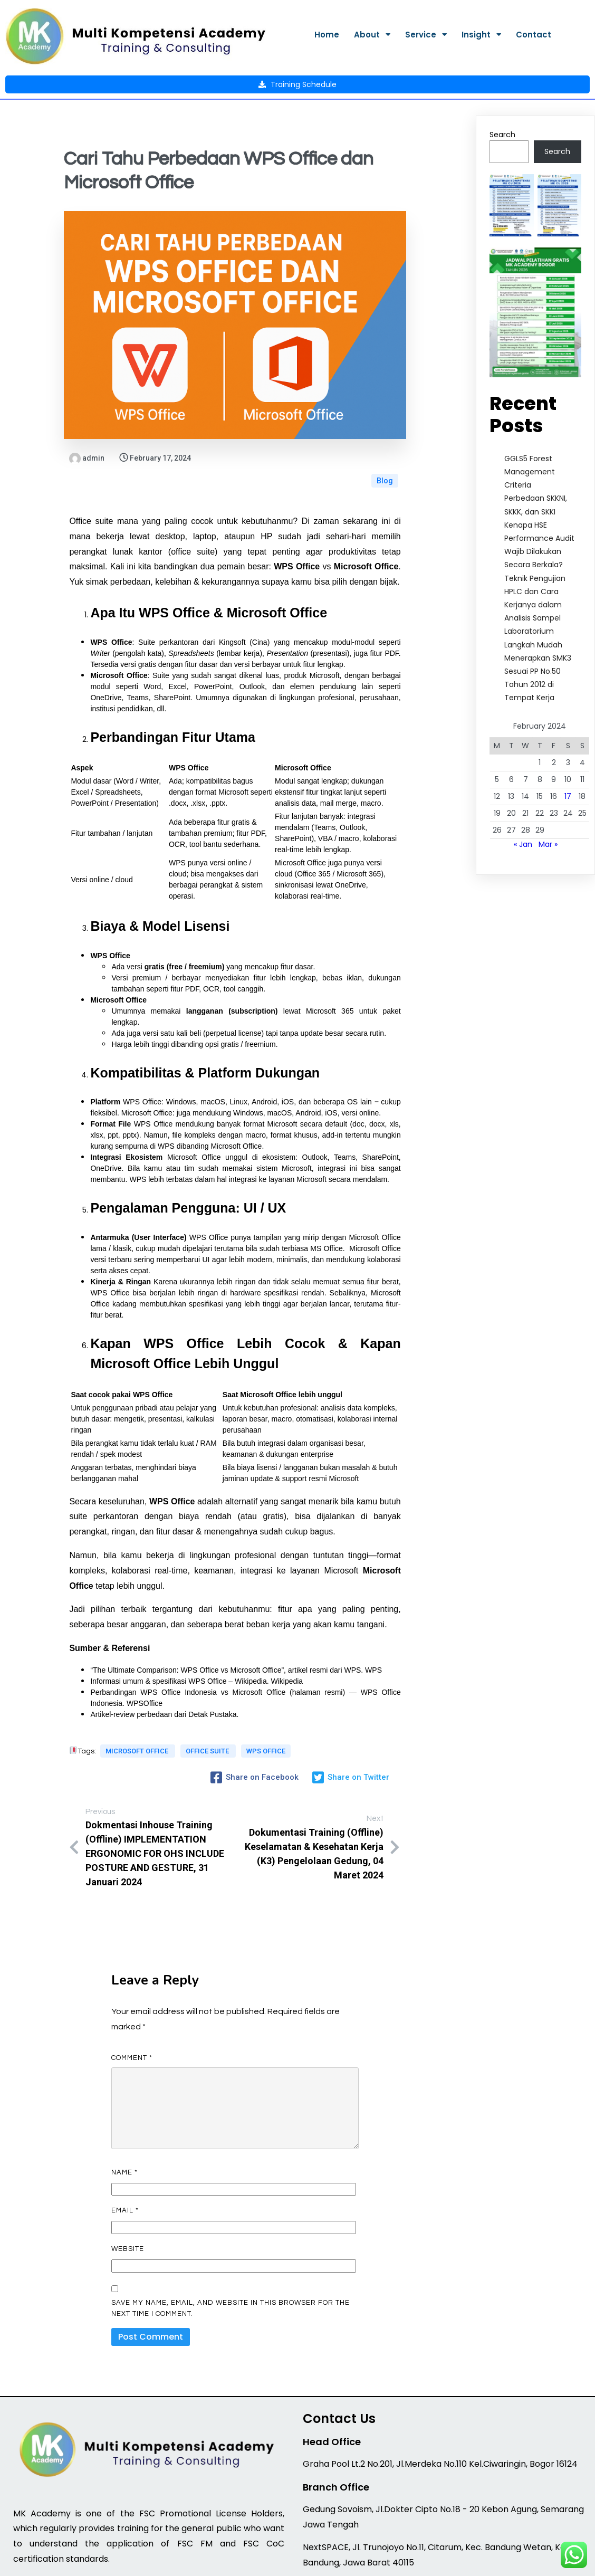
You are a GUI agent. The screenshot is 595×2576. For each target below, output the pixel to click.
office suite (207, 1699)
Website (127, 2185)
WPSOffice (144, 1644)
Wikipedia (287, 1622)
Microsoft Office (137, 1699)
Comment (131, 1994)
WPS (373, 1611)
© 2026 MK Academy (297, 2561)
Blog (385, 416)
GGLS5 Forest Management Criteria (529, 423)
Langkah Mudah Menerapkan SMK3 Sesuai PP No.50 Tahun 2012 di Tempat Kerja (537, 623)
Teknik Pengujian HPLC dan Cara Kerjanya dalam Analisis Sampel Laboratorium (534, 556)
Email (125, 2147)
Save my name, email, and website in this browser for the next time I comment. (230, 2244)
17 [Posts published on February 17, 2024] (567, 748)
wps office (96, 1710)
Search (502, 86)
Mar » (548, 796)
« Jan (523, 796)
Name (124, 2108)
